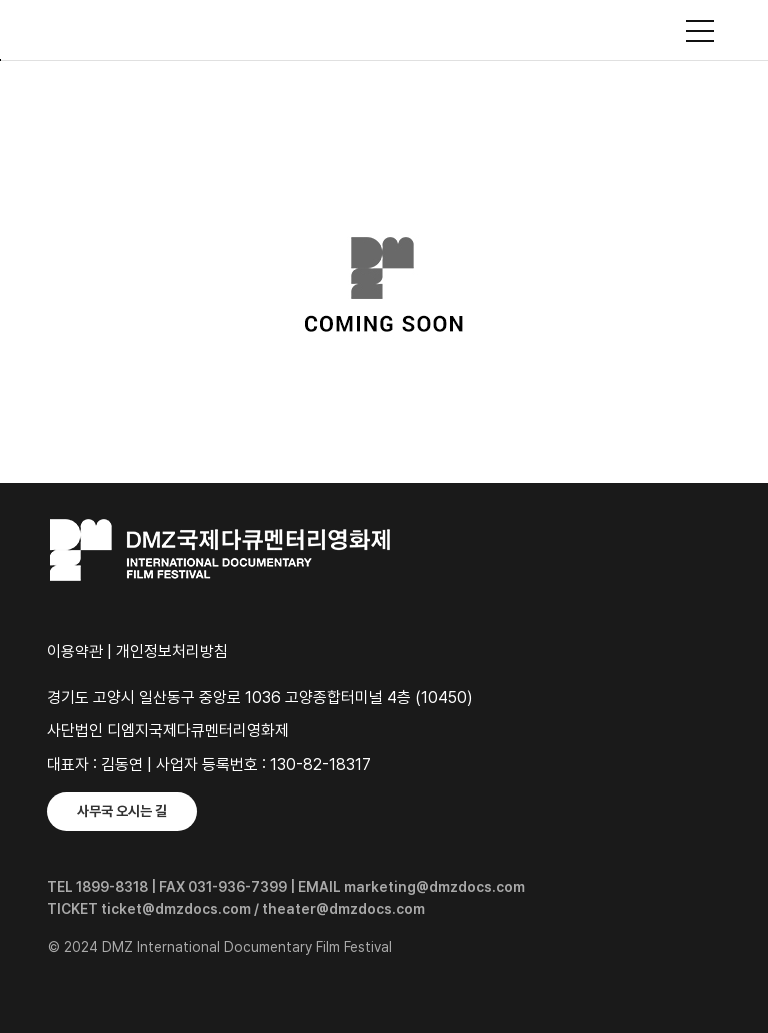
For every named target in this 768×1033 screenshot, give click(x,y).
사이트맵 (700, 31)
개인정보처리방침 (172, 651)
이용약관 (75, 651)
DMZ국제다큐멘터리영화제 (384, 30)
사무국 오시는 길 (122, 811)
